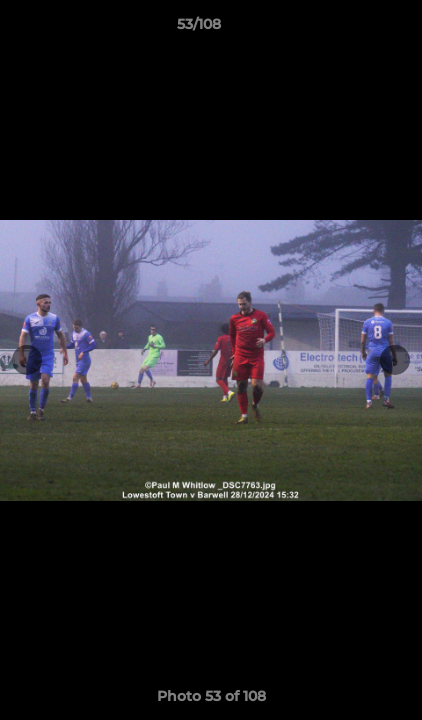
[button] (350, 29)
